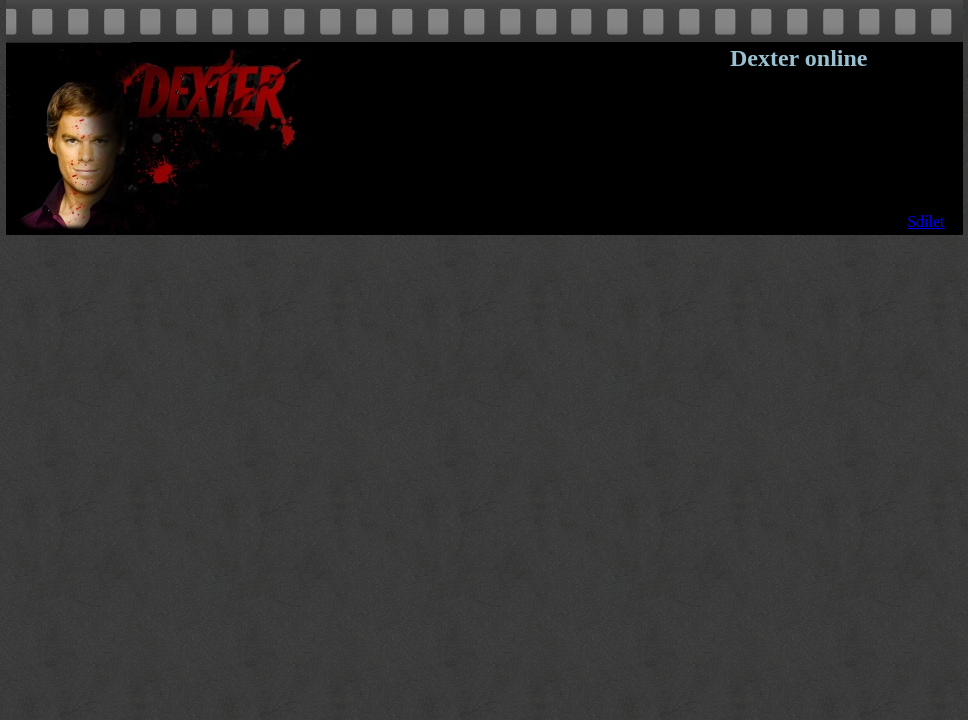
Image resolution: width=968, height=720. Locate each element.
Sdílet (925, 221)
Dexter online (799, 58)
